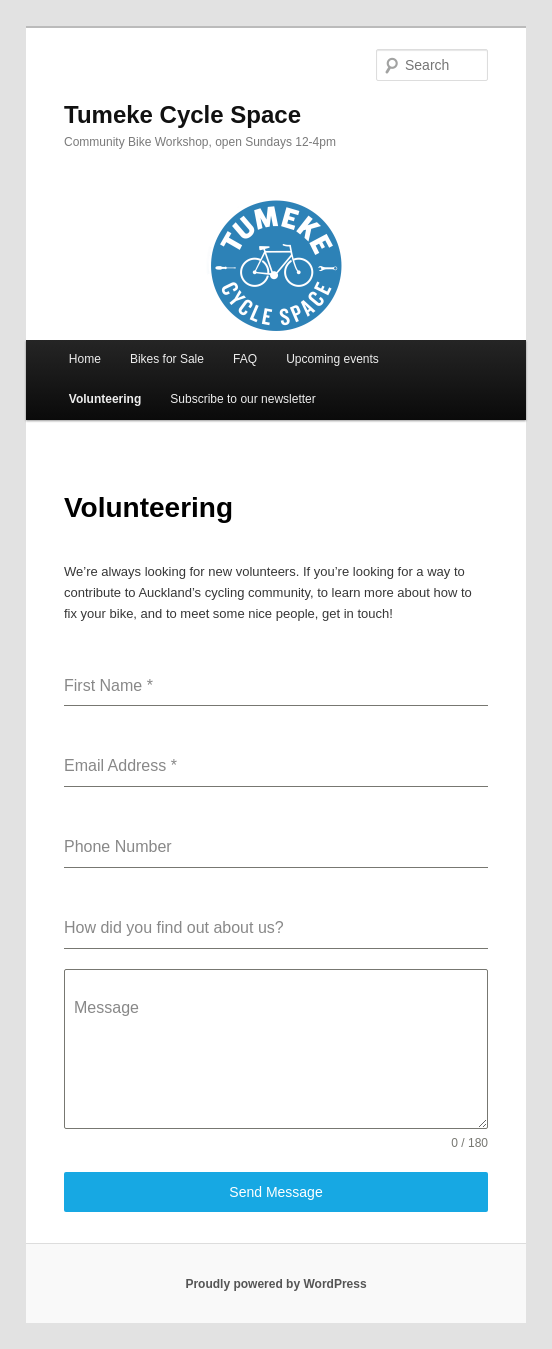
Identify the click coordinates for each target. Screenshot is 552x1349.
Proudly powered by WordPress (275, 1284)
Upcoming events (332, 359)
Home (85, 359)
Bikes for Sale (167, 359)
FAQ (245, 359)
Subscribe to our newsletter (242, 399)
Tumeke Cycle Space (182, 114)
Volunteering (105, 399)
